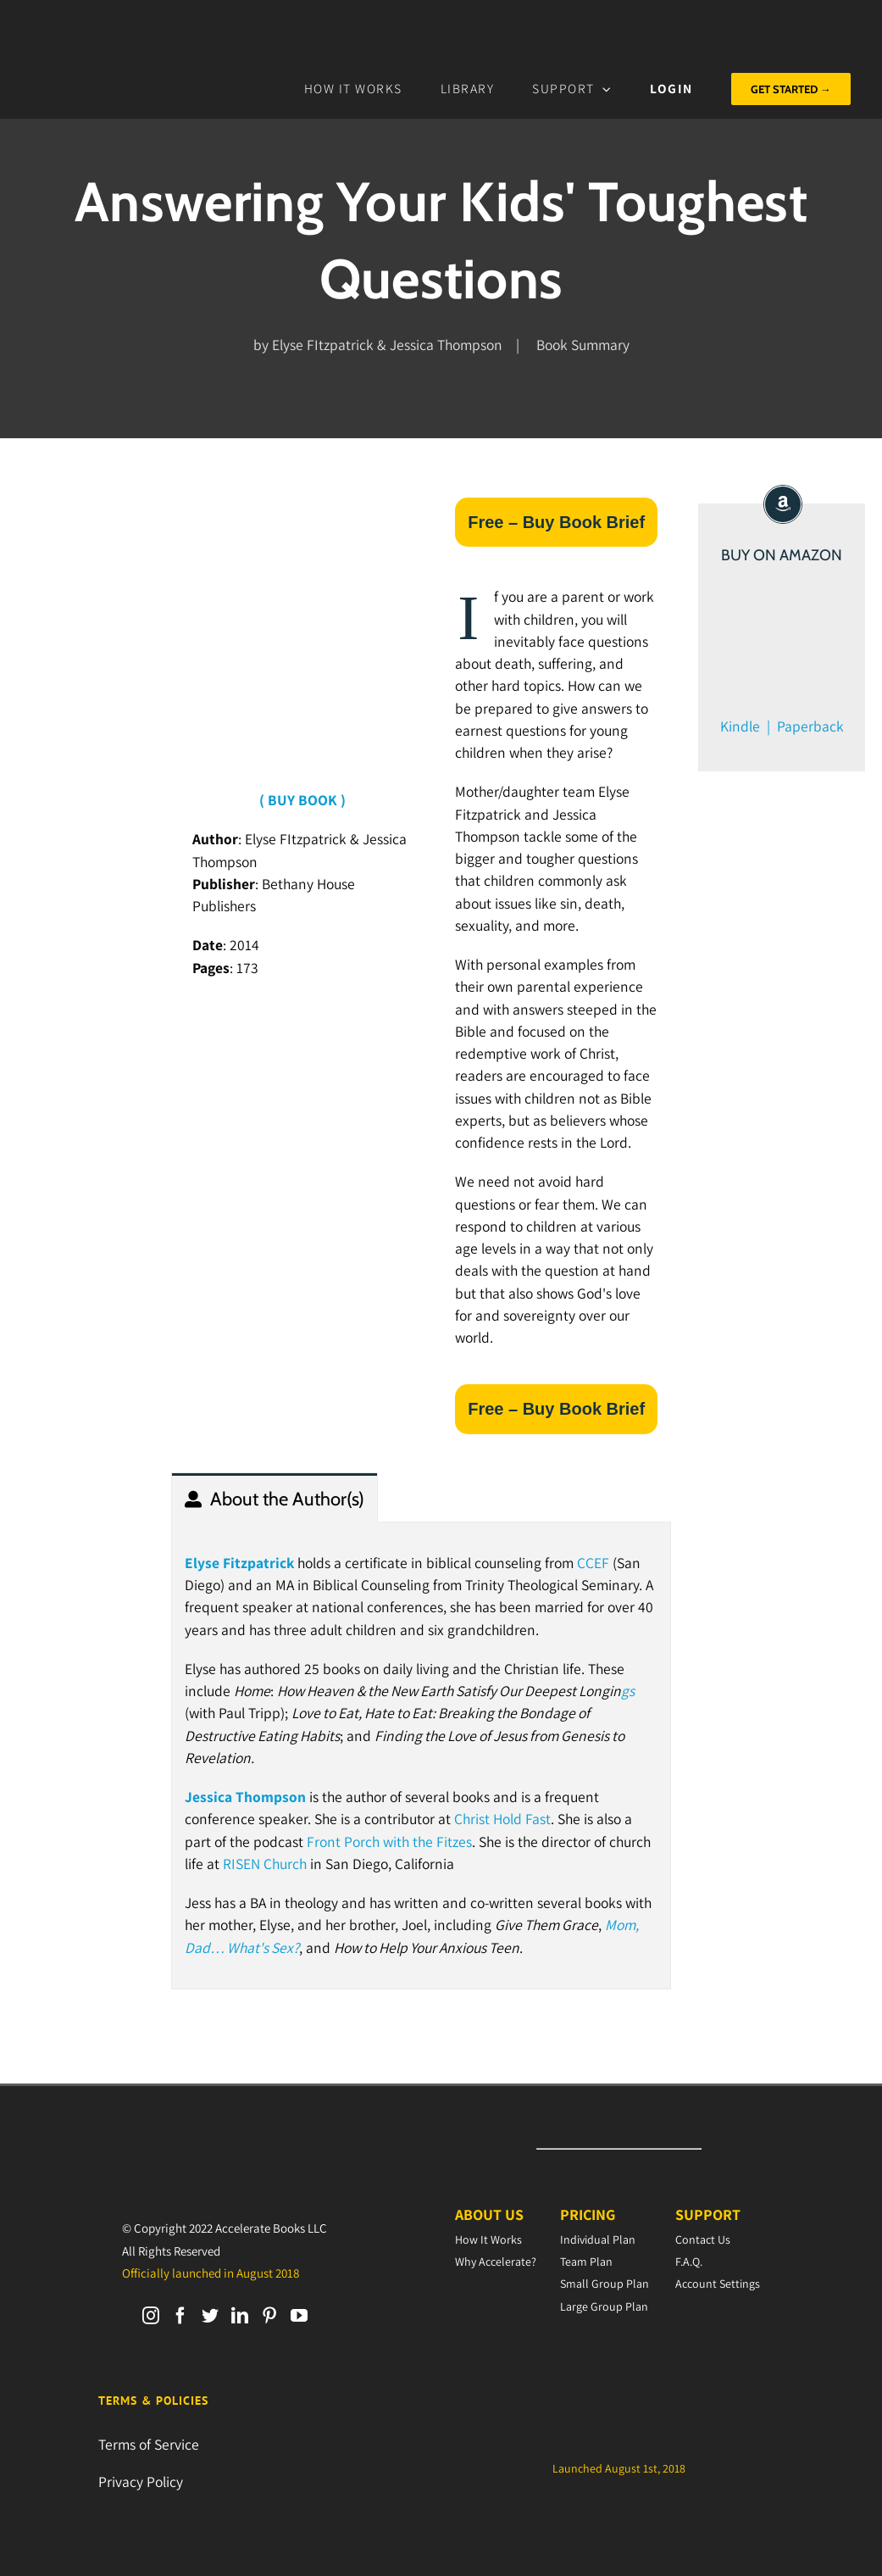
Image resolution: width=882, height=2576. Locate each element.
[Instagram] (150, 2315)
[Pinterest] (269, 2315)
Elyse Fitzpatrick (239, 1562)
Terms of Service (148, 2444)
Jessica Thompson (245, 1796)
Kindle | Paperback (782, 726)
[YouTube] (299, 2315)
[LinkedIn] (239, 2315)
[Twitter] (210, 2315)
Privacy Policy (140, 2481)
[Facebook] (180, 2315)
